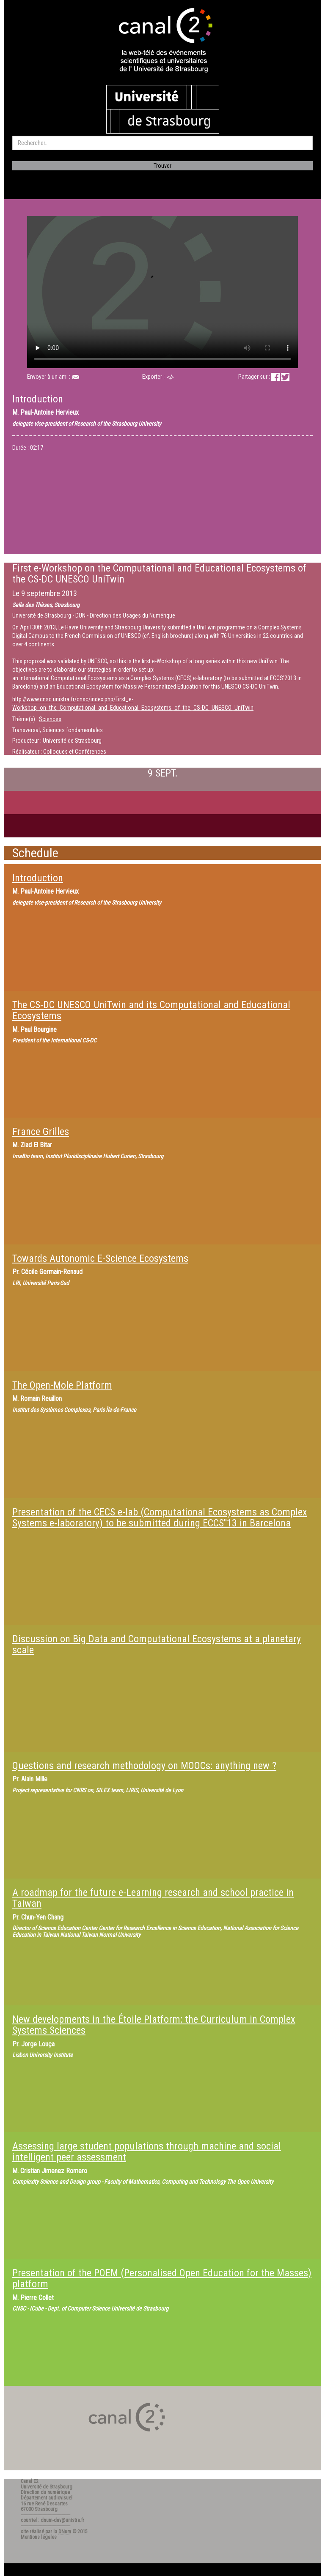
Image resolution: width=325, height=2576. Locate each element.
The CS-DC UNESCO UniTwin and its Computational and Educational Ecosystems (151, 1010)
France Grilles (40, 1132)
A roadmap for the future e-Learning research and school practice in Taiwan (153, 1898)
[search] (162, 143)
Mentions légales (39, 2537)
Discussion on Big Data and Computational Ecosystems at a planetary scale (156, 1644)
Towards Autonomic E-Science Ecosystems (100, 1258)
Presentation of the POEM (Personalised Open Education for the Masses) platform (161, 2278)
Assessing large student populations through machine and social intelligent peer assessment (146, 2151)
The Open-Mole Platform (62, 1385)
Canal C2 (30, 2481)
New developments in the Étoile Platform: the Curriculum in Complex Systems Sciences (153, 2024)
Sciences (50, 719)
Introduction (37, 878)
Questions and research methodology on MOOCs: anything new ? (144, 1766)
